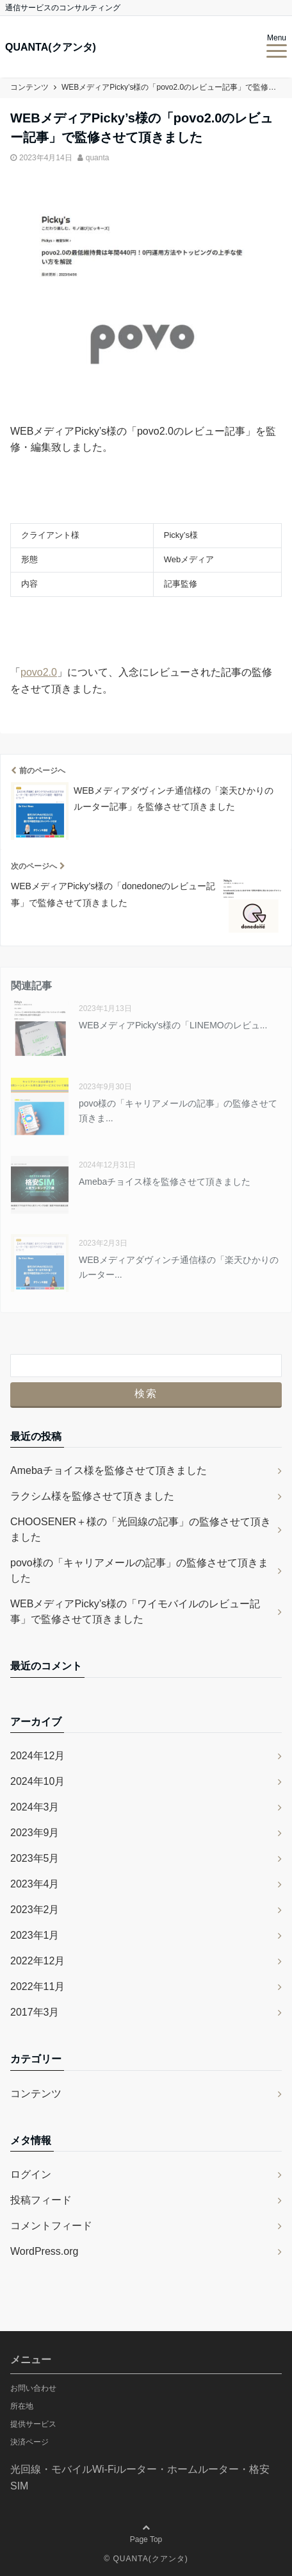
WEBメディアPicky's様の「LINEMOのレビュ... (173, 1025)
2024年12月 (37, 1755)
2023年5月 (35, 1858)
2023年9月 (35, 1832)
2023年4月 (35, 1883)
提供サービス (33, 2424)
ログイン (30, 2174)
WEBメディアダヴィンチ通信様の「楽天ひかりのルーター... (179, 1267)
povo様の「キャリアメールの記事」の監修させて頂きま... (178, 1110)
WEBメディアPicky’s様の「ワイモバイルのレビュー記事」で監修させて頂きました (135, 1611)
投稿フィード (41, 2200)
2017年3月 (35, 2012)
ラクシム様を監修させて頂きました (92, 1496)
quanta (98, 157)
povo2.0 (38, 672)
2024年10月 (37, 1781)
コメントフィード (51, 2225)
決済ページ (29, 2442)
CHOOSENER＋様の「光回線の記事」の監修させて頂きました (140, 1529)
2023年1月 (35, 1935)
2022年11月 (37, 1986)
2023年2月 (35, 1909)
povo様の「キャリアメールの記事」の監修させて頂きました (139, 1570)
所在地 (21, 2406)
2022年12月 (37, 1960)
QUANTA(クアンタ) (50, 47)
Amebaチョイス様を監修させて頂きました (164, 1181)
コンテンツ (35, 2093)
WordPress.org (44, 2251)
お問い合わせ (33, 2388)
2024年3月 (35, 1807)
